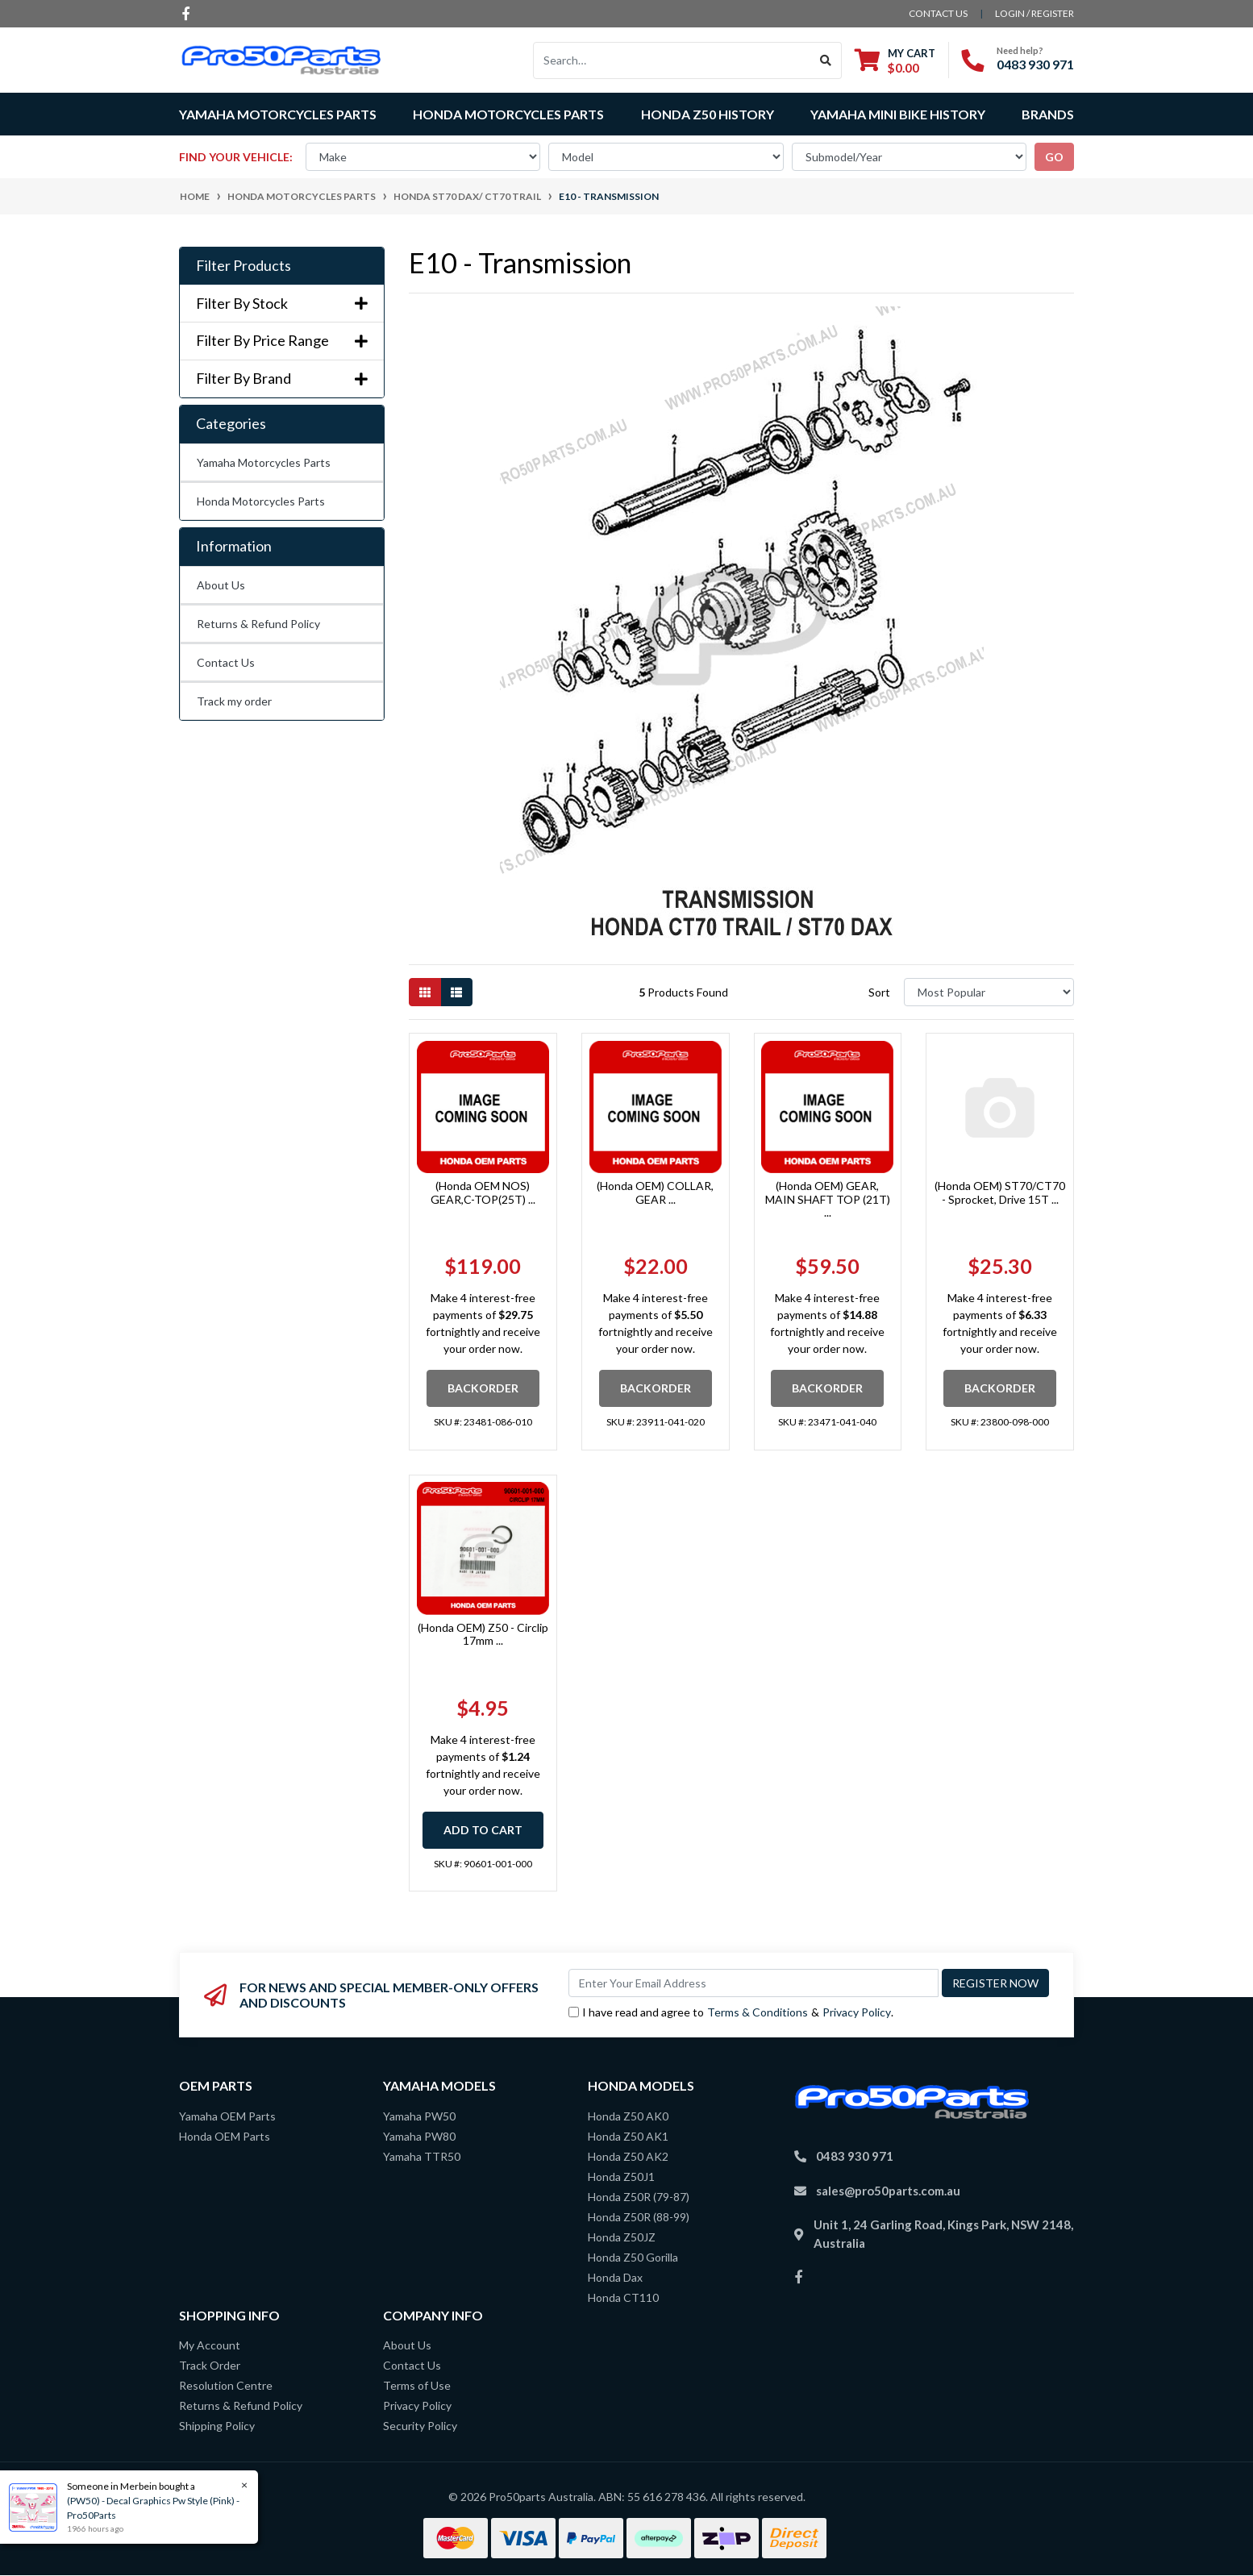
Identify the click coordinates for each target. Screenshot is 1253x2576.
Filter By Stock (282, 303)
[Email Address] (753, 1983)
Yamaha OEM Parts (227, 2116)
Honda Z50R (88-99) (638, 2217)
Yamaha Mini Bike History (897, 114)
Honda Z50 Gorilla (633, 2257)
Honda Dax (615, 2277)
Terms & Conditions (757, 2012)
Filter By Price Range (282, 340)
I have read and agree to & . (730, 2012)
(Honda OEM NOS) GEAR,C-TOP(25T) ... (483, 1192)
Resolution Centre (226, 2385)
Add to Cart (482, 1830)
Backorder (483, 1388)
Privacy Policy (856, 2012)
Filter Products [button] (243, 265)
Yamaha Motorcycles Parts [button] (278, 114)
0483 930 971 (1035, 64)
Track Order (209, 2365)
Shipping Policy (217, 2425)
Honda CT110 (623, 2297)
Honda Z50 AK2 (628, 2156)
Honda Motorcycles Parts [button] (508, 114)
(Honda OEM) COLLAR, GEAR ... (655, 1192)
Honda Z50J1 (621, 2176)
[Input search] (672, 60)
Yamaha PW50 (419, 2116)
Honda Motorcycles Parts (261, 501)
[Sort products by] (989, 992)
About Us (221, 585)
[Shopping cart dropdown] (895, 60)
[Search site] (826, 60)
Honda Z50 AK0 (628, 2116)
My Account (209, 2345)
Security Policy (420, 2425)
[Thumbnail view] (425, 992)
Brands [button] (1048, 114)
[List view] (456, 992)
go (1054, 157)
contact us (938, 13)
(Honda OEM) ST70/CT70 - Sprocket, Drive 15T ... (1000, 1192)
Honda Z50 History (707, 114)
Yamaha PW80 (419, 2136)
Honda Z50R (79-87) (638, 2197)
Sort (879, 992)
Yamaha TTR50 (421, 2156)
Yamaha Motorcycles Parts (264, 462)
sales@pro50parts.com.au (888, 2190)
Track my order (234, 701)
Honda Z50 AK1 (628, 2136)
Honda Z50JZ (622, 2237)
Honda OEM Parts (224, 2136)
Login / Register (1034, 13)
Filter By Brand (282, 378)
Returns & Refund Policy (258, 623)
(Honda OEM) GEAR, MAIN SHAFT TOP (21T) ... (827, 1199)
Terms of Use (417, 2385)
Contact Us (226, 662)
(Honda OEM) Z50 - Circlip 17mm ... (483, 1634)
